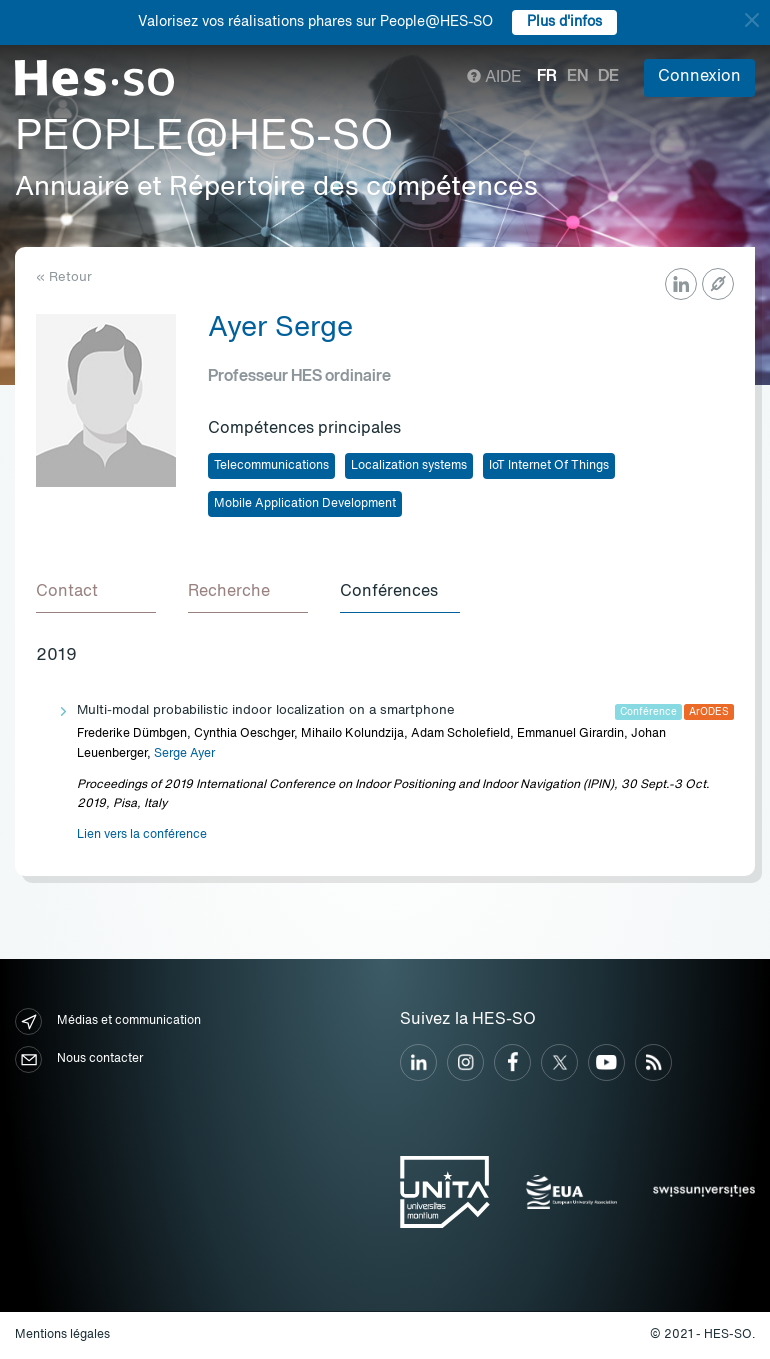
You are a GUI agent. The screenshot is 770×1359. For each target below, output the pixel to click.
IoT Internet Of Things (549, 466)
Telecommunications (271, 466)
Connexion (699, 77)
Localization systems (409, 466)
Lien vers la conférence (142, 835)
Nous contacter (79, 1059)
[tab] (96, 593)
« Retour (64, 277)
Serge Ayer (184, 754)
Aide (494, 78)
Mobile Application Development (305, 504)
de (608, 77)
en (577, 77)
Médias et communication (108, 1021)
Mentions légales (62, 1335)
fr (547, 77)
